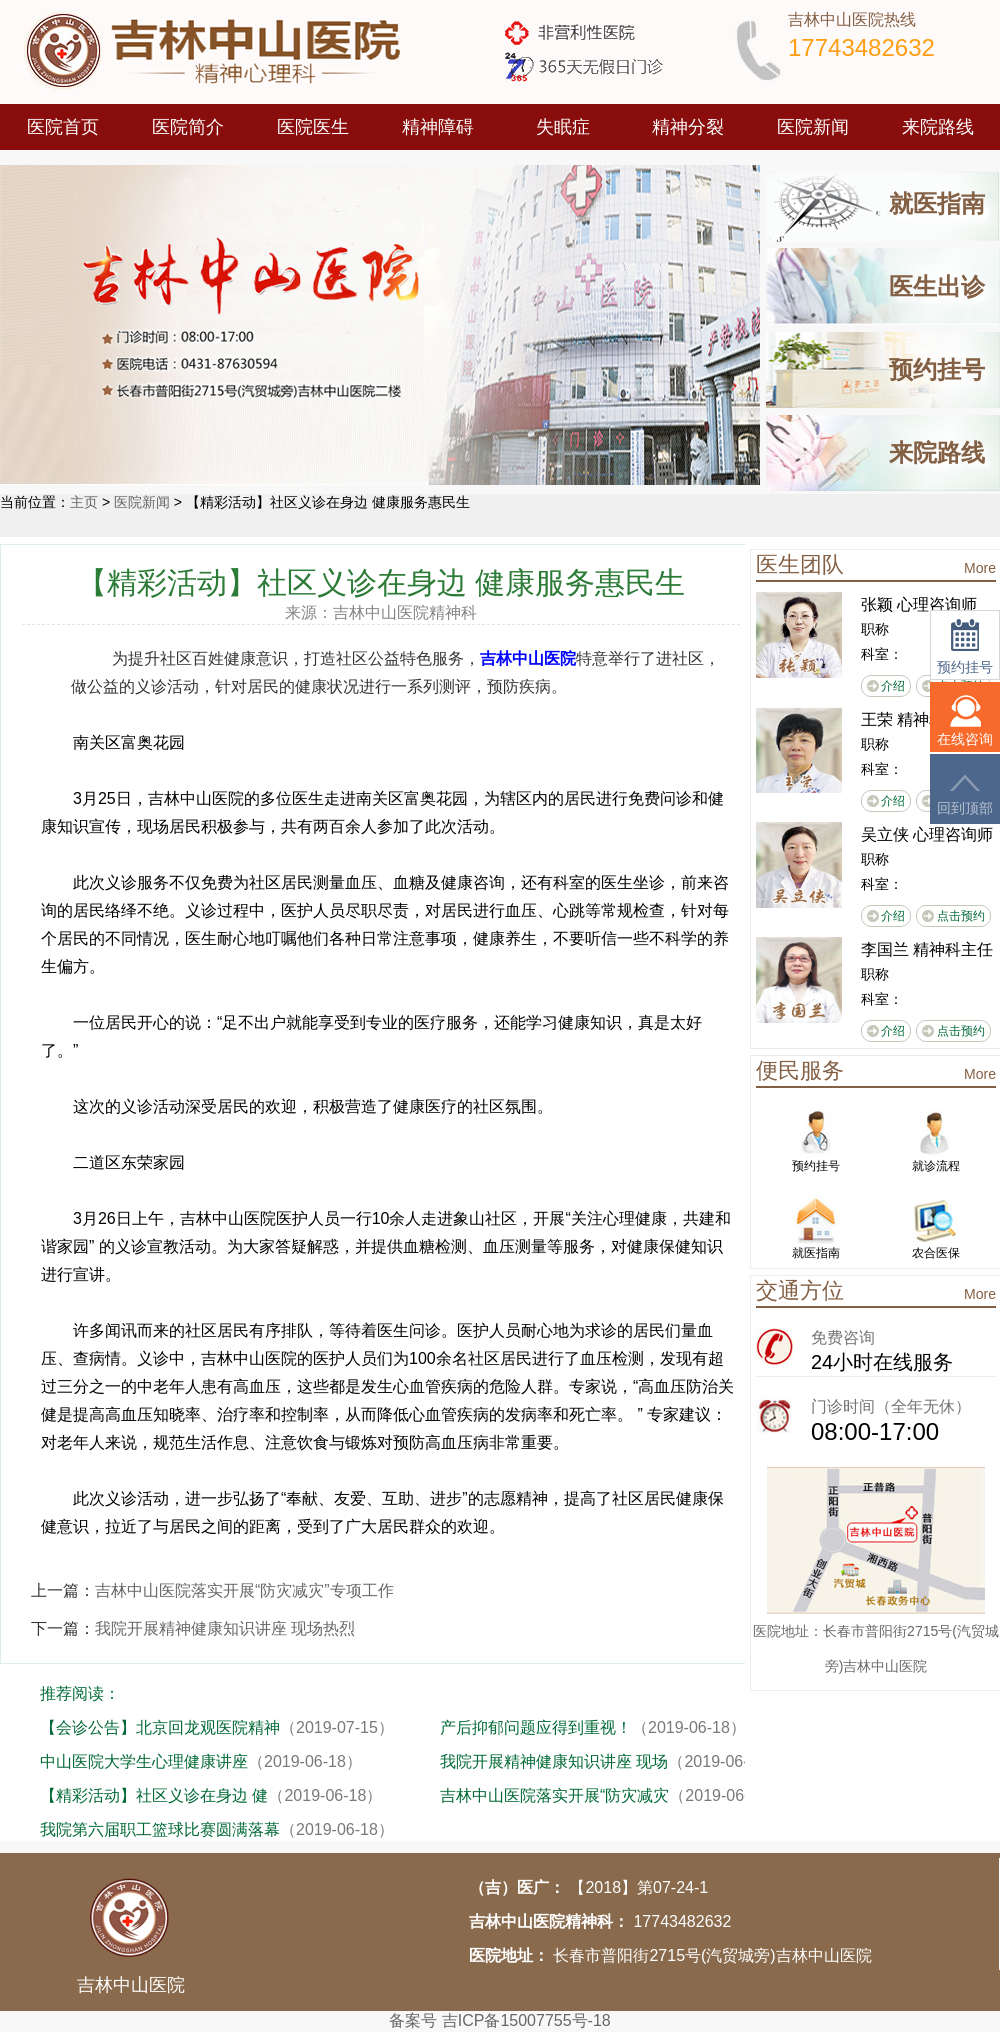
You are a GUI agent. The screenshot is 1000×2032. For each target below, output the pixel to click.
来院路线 (938, 127)
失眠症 (563, 127)
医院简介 (188, 127)
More (980, 568)
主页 (84, 502)
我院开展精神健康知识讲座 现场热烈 (225, 1628)
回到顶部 (965, 795)
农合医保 (936, 1227)
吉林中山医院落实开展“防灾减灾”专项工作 (244, 1590)
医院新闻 (813, 127)
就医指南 (937, 203)
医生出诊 (937, 286)
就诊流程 (936, 1140)
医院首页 (63, 127)
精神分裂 (688, 127)
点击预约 (961, 916)
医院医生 (313, 127)
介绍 (893, 686)
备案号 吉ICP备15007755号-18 (499, 2020)
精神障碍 (438, 127)
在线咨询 (965, 721)
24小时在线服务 (882, 1362)
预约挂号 (937, 369)
